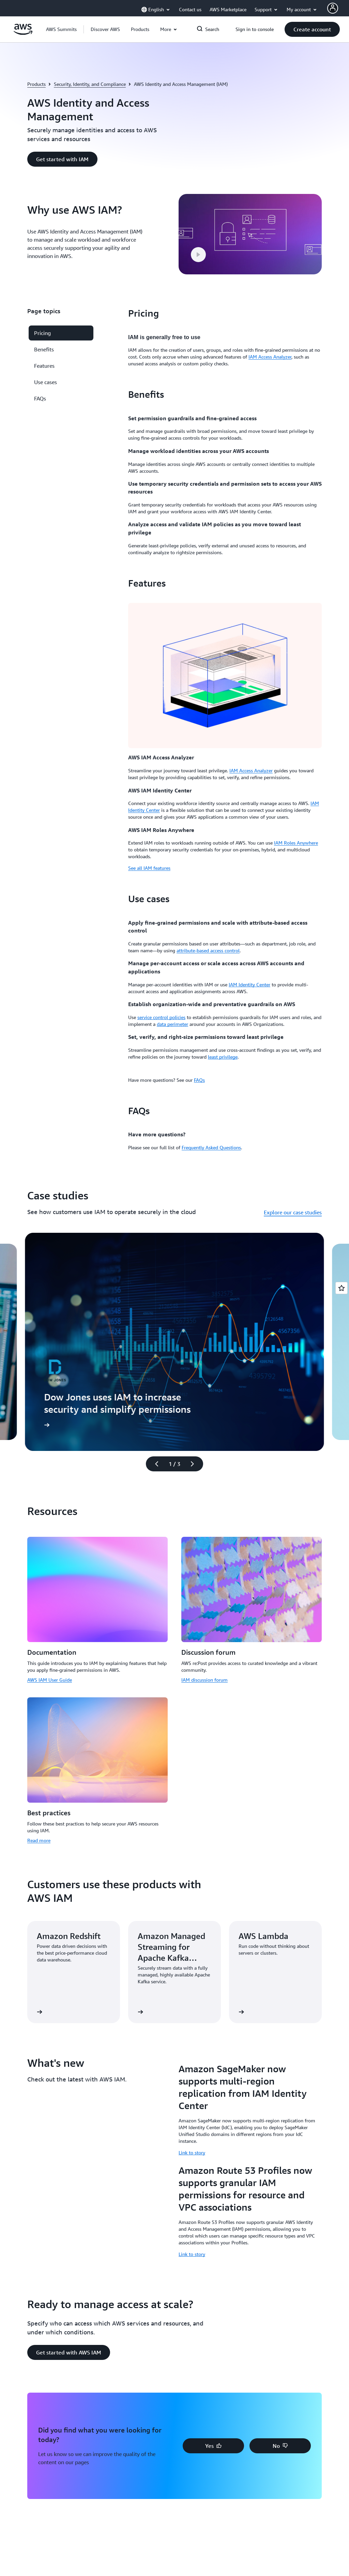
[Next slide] (195, 1463)
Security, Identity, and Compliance (90, 84)
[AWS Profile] (332, 8)
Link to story (192, 2152)
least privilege (223, 1057)
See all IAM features (149, 868)
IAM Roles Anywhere (296, 843)
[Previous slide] (154, 1463)
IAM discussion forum (204, 1680)
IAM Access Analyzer (269, 357)
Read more (38, 1840)
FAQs (199, 1080)
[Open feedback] (341, 1288)
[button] (105, 29)
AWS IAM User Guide (49, 1680)
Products (36, 84)
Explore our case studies (293, 1212)
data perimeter (172, 1024)
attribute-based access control (208, 950)
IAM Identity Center (249, 984)
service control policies (161, 1017)
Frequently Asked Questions (211, 1147)
